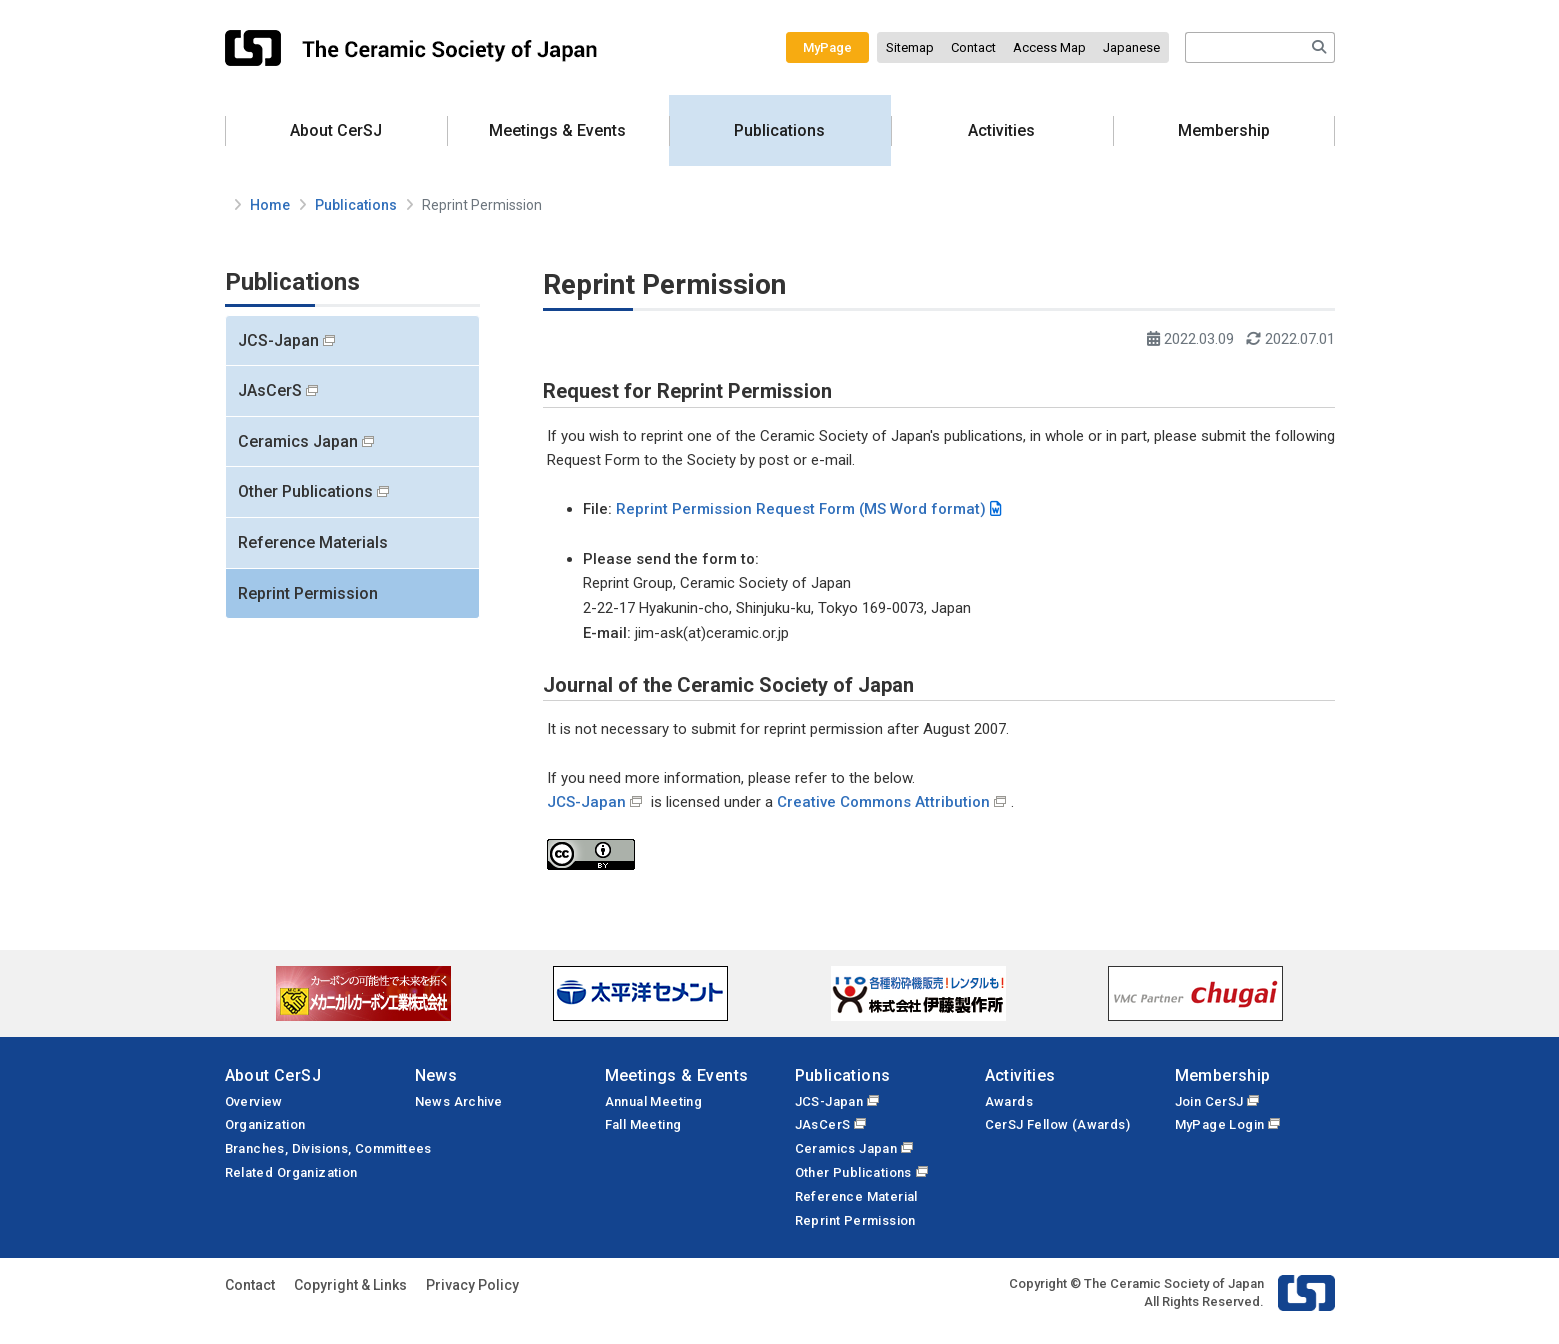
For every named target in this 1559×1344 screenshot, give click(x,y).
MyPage (827, 47)
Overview (254, 1101)
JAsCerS (270, 390)
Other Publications (305, 491)
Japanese (1131, 47)
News (436, 1075)
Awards (1009, 1101)
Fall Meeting (643, 1124)
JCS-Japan (278, 340)
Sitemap (910, 47)
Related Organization (291, 1172)
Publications (779, 130)
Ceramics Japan (298, 441)
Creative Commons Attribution (883, 802)
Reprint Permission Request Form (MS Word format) (801, 509)
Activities (1001, 130)
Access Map (1049, 47)
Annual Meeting (654, 1101)
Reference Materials (313, 542)
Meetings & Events (557, 130)
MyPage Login (1220, 1124)
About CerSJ (336, 130)
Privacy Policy (472, 1285)
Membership (1224, 130)
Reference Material (856, 1196)
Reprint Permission (308, 593)
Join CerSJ (1209, 1101)
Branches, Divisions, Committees (328, 1148)
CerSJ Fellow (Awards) (1057, 1124)
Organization (265, 1124)
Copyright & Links (350, 1285)
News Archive (459, 1101)
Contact (973, 47)
